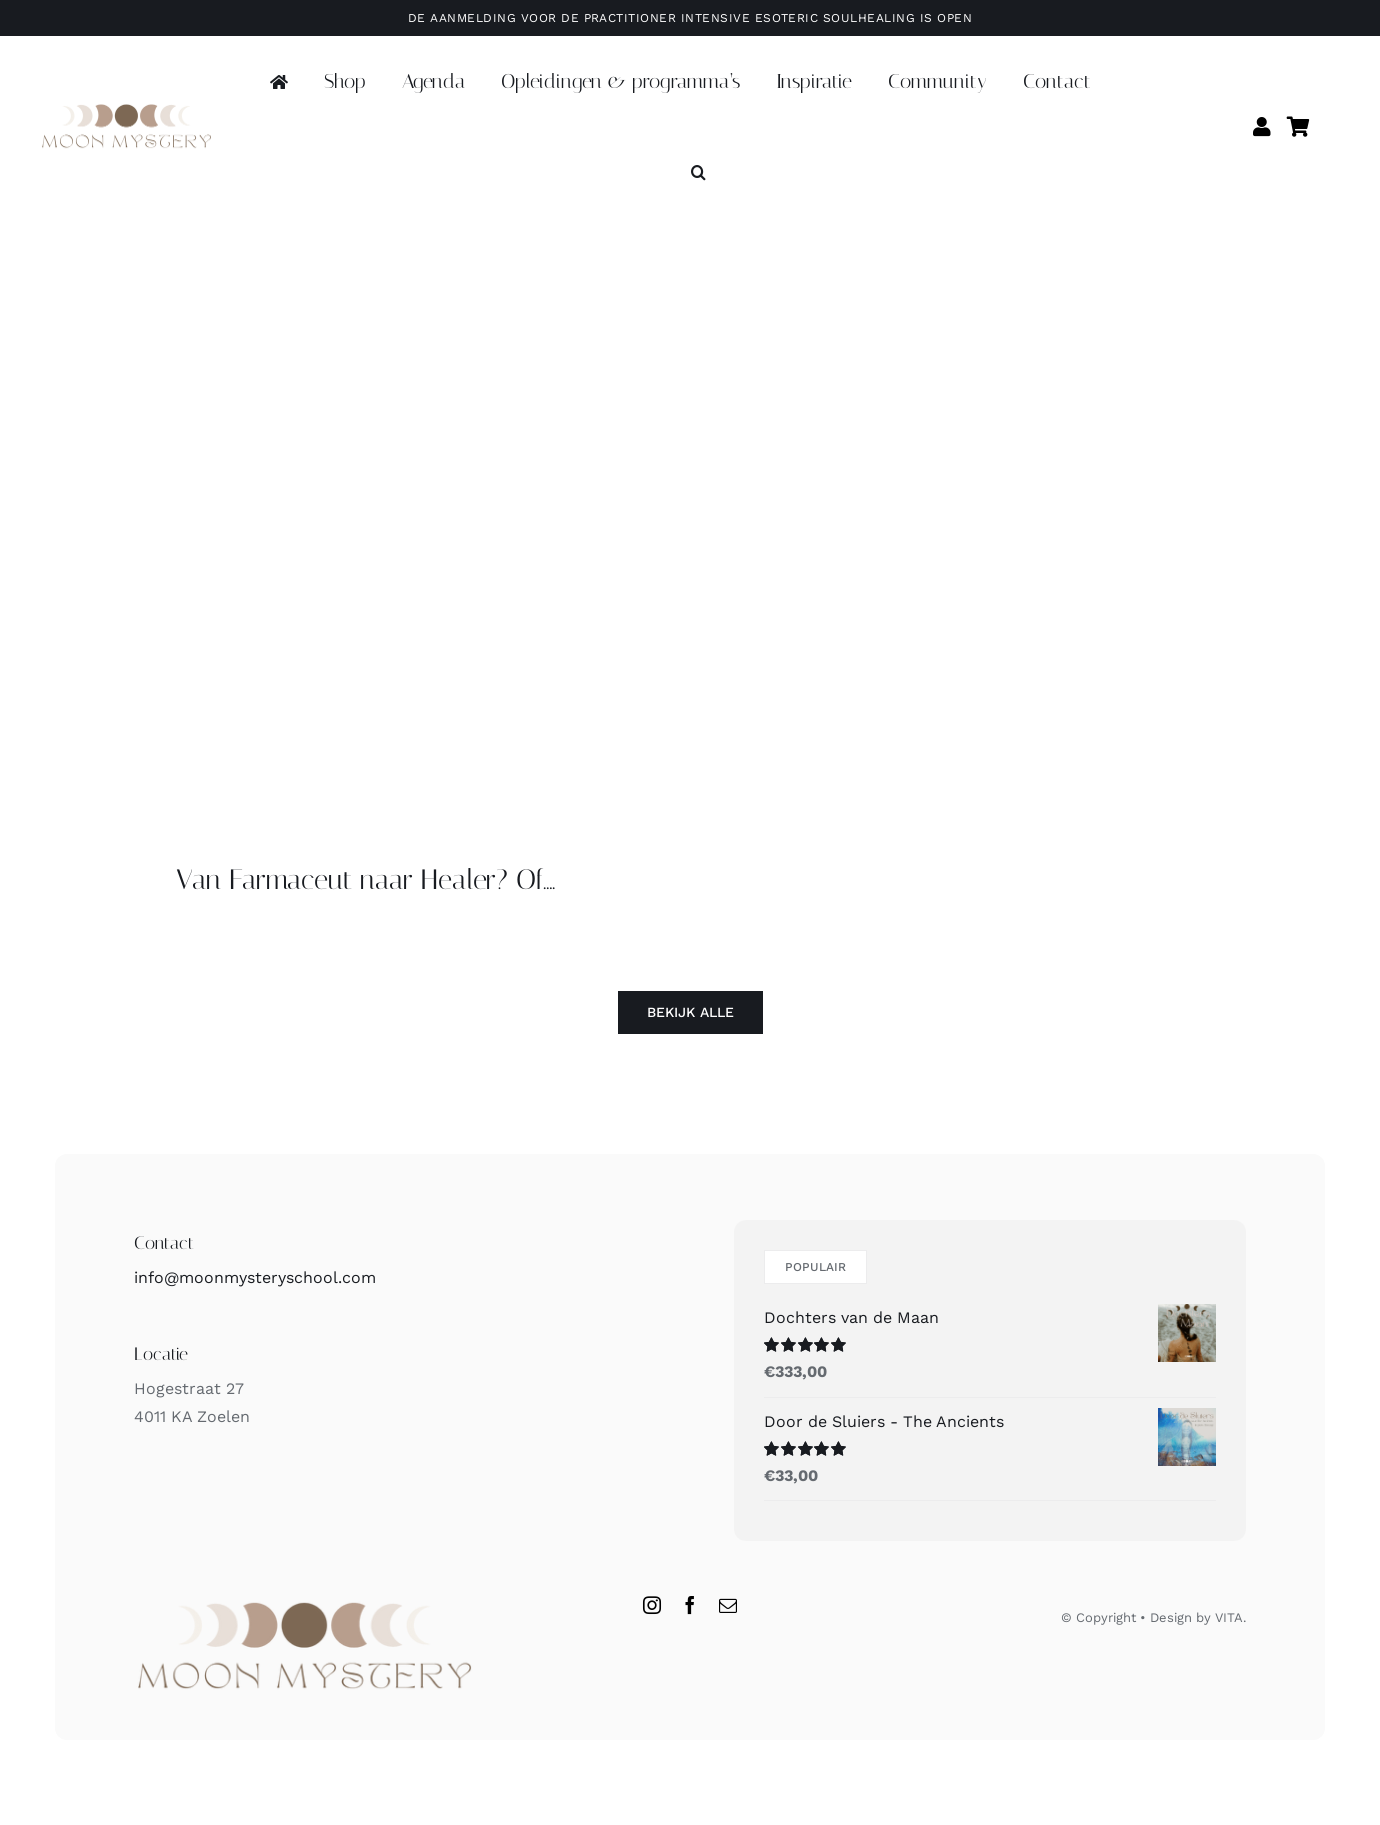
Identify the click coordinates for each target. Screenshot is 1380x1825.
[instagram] (652, 1605)
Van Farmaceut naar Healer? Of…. (365, 879)
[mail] (728, 1605)
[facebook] (690, 1605)
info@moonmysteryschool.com (255, 1277)
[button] (698, 173)
